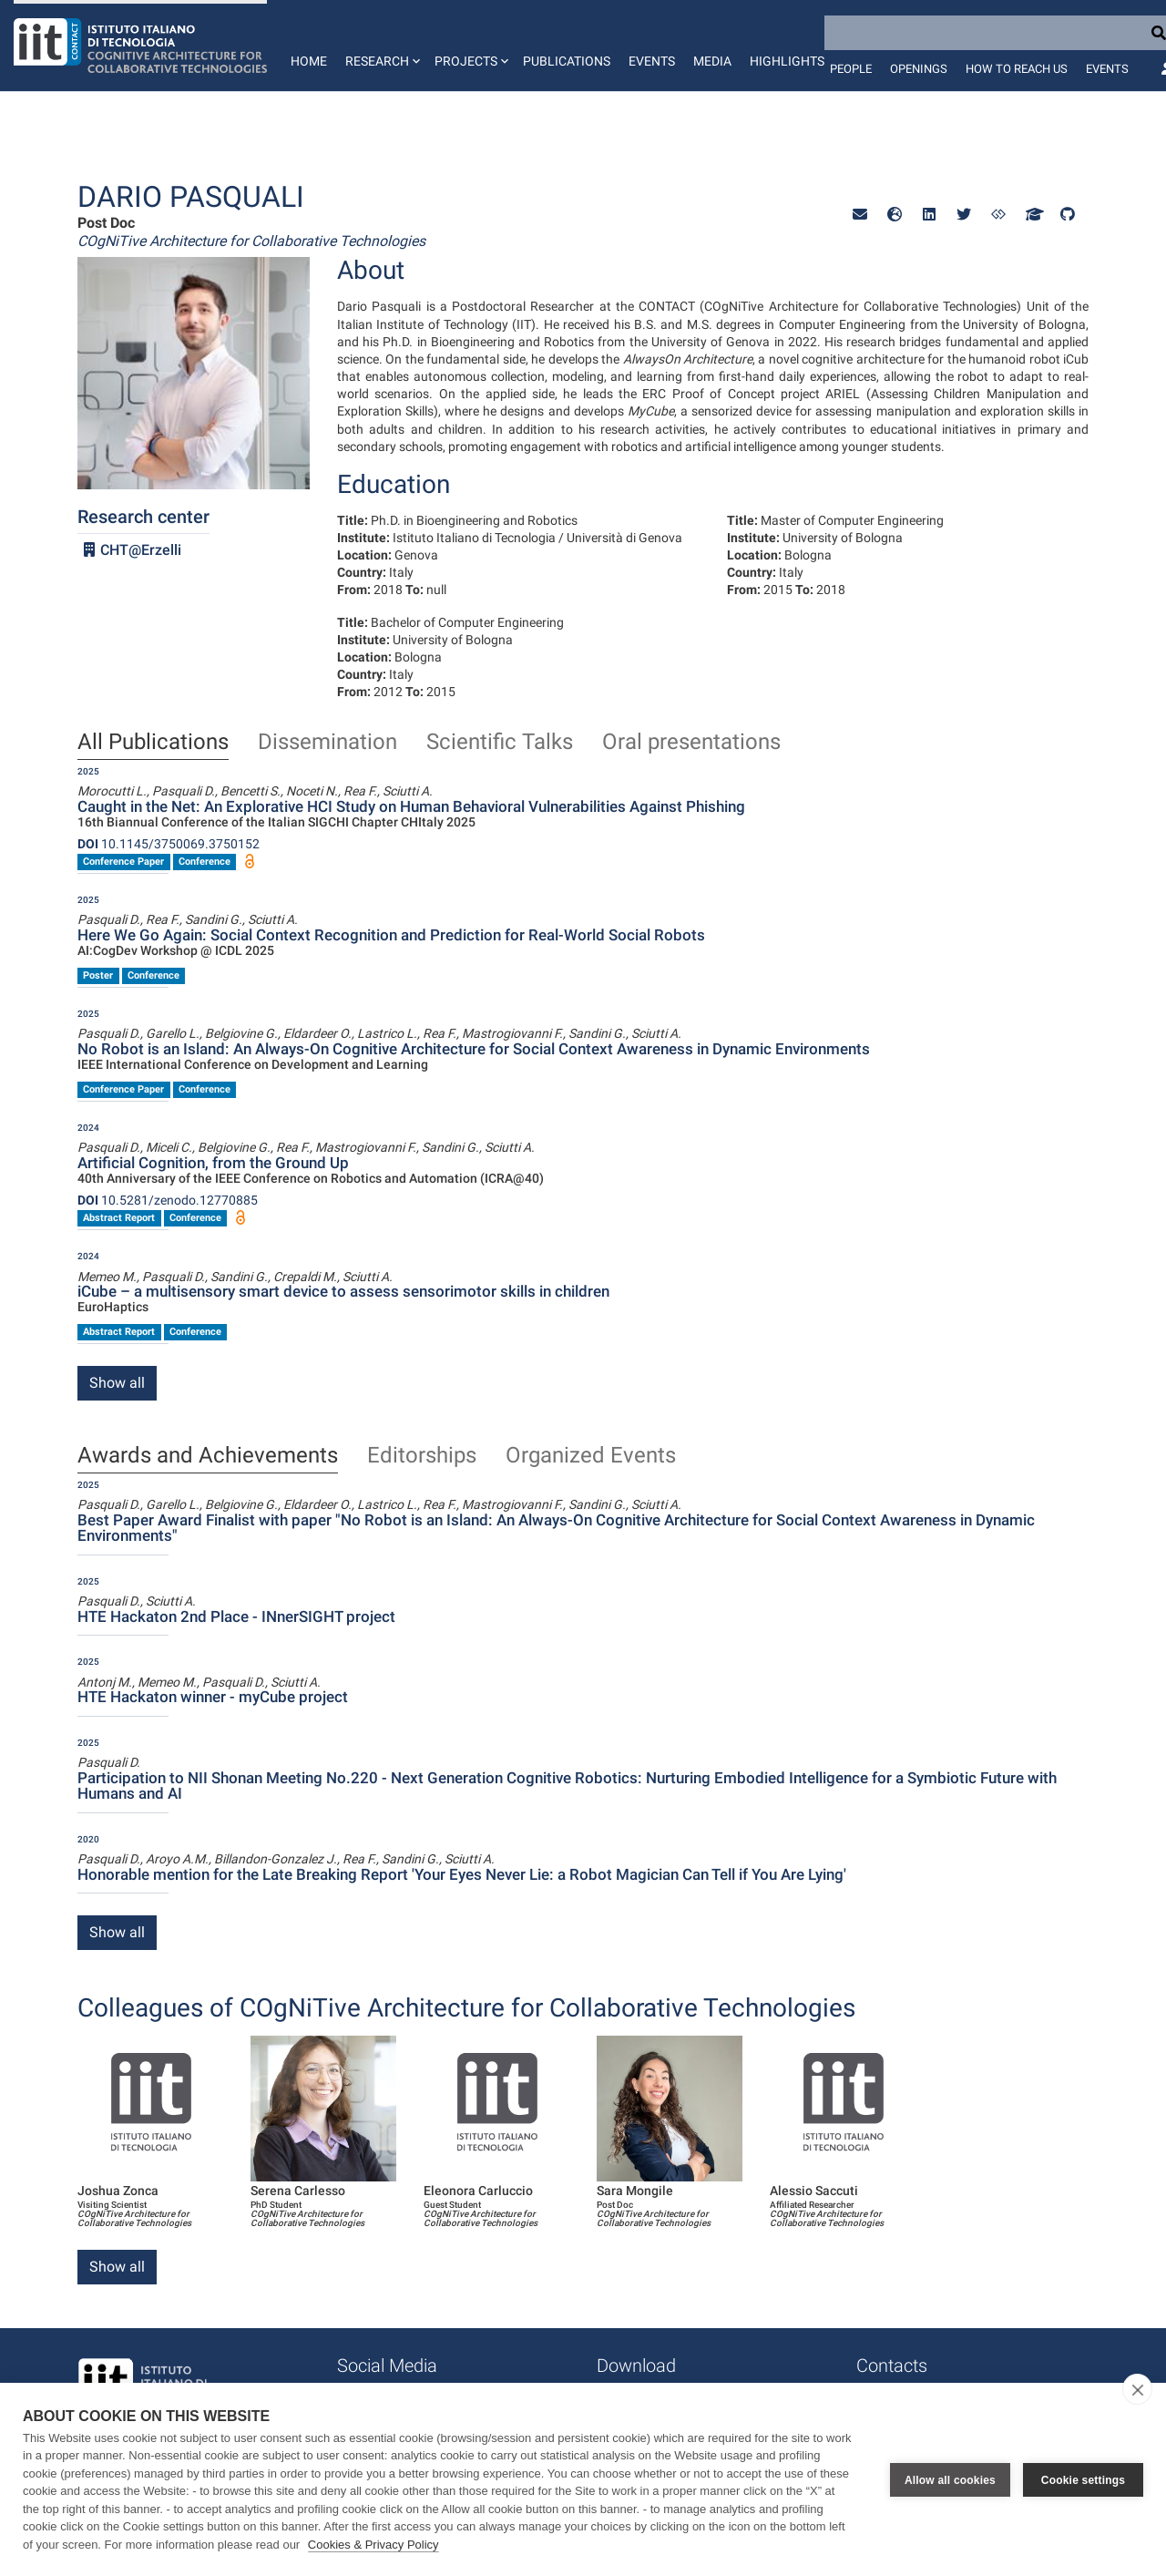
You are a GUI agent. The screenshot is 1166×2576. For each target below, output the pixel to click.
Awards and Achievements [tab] (207, 1456)
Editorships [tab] (421, 1456)
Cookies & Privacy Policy (373, 2544)
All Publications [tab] (153, 742)
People (851, 69)
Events (652, 61)
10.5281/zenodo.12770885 (167, 1200)
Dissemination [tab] (327, 742)
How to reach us (1017, 69)
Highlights (787, 61)
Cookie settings (1083, 2479)
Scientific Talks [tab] (499, 742)
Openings (918, 69)
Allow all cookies (950, 2479)
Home (309, 61)
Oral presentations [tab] (691, 742)
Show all (117, 1382)
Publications (566, 61)
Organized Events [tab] (591, 1456)
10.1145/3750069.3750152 (168, 843)
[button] (380, 45)
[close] (1137, 2389)
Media (712, 61)
